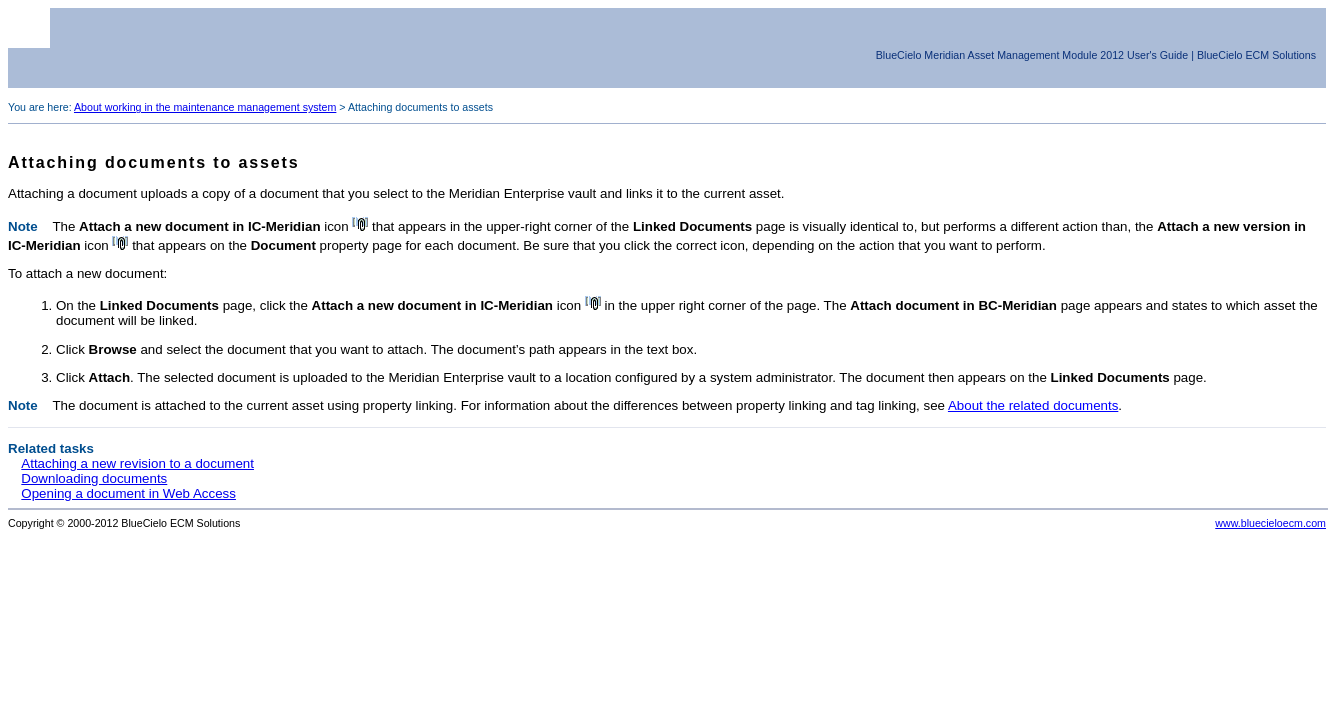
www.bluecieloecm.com (1270, 523)
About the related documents (1033, 405)
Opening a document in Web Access (128, 493)
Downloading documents (94, 478)
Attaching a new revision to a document (137, 463)
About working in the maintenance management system (205, 107)
